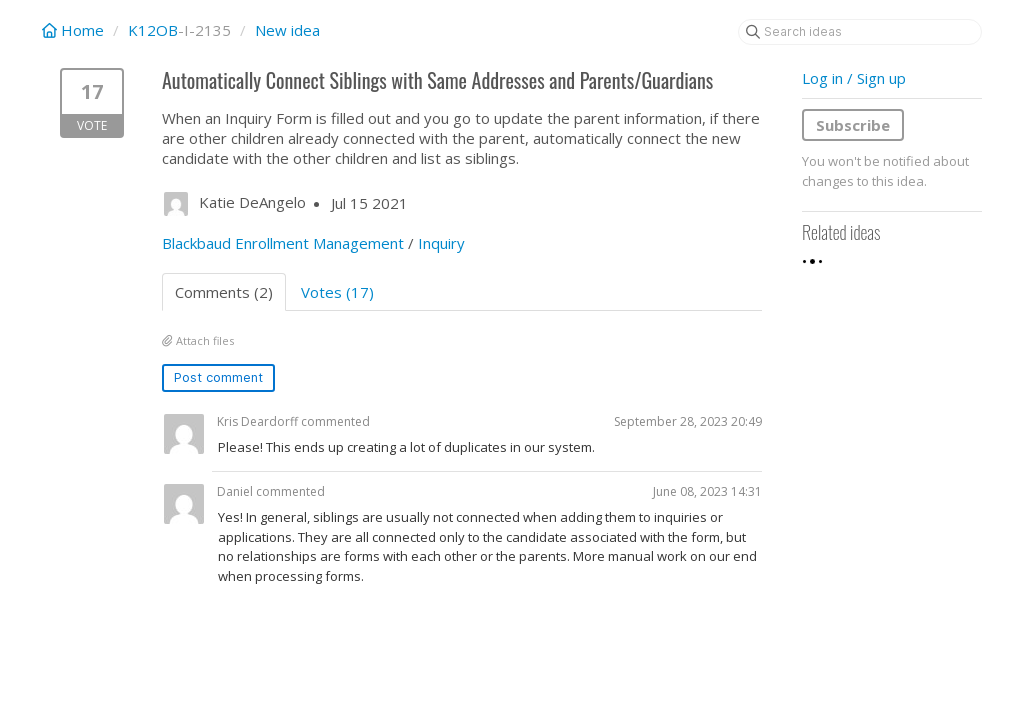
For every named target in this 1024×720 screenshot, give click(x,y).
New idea (287, 30)
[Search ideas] (860, 32)
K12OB (153, 30)
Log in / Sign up (854, 78)
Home (75, 30)
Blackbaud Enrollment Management (283, 243)
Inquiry (441, 243)
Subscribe (853, 125)
